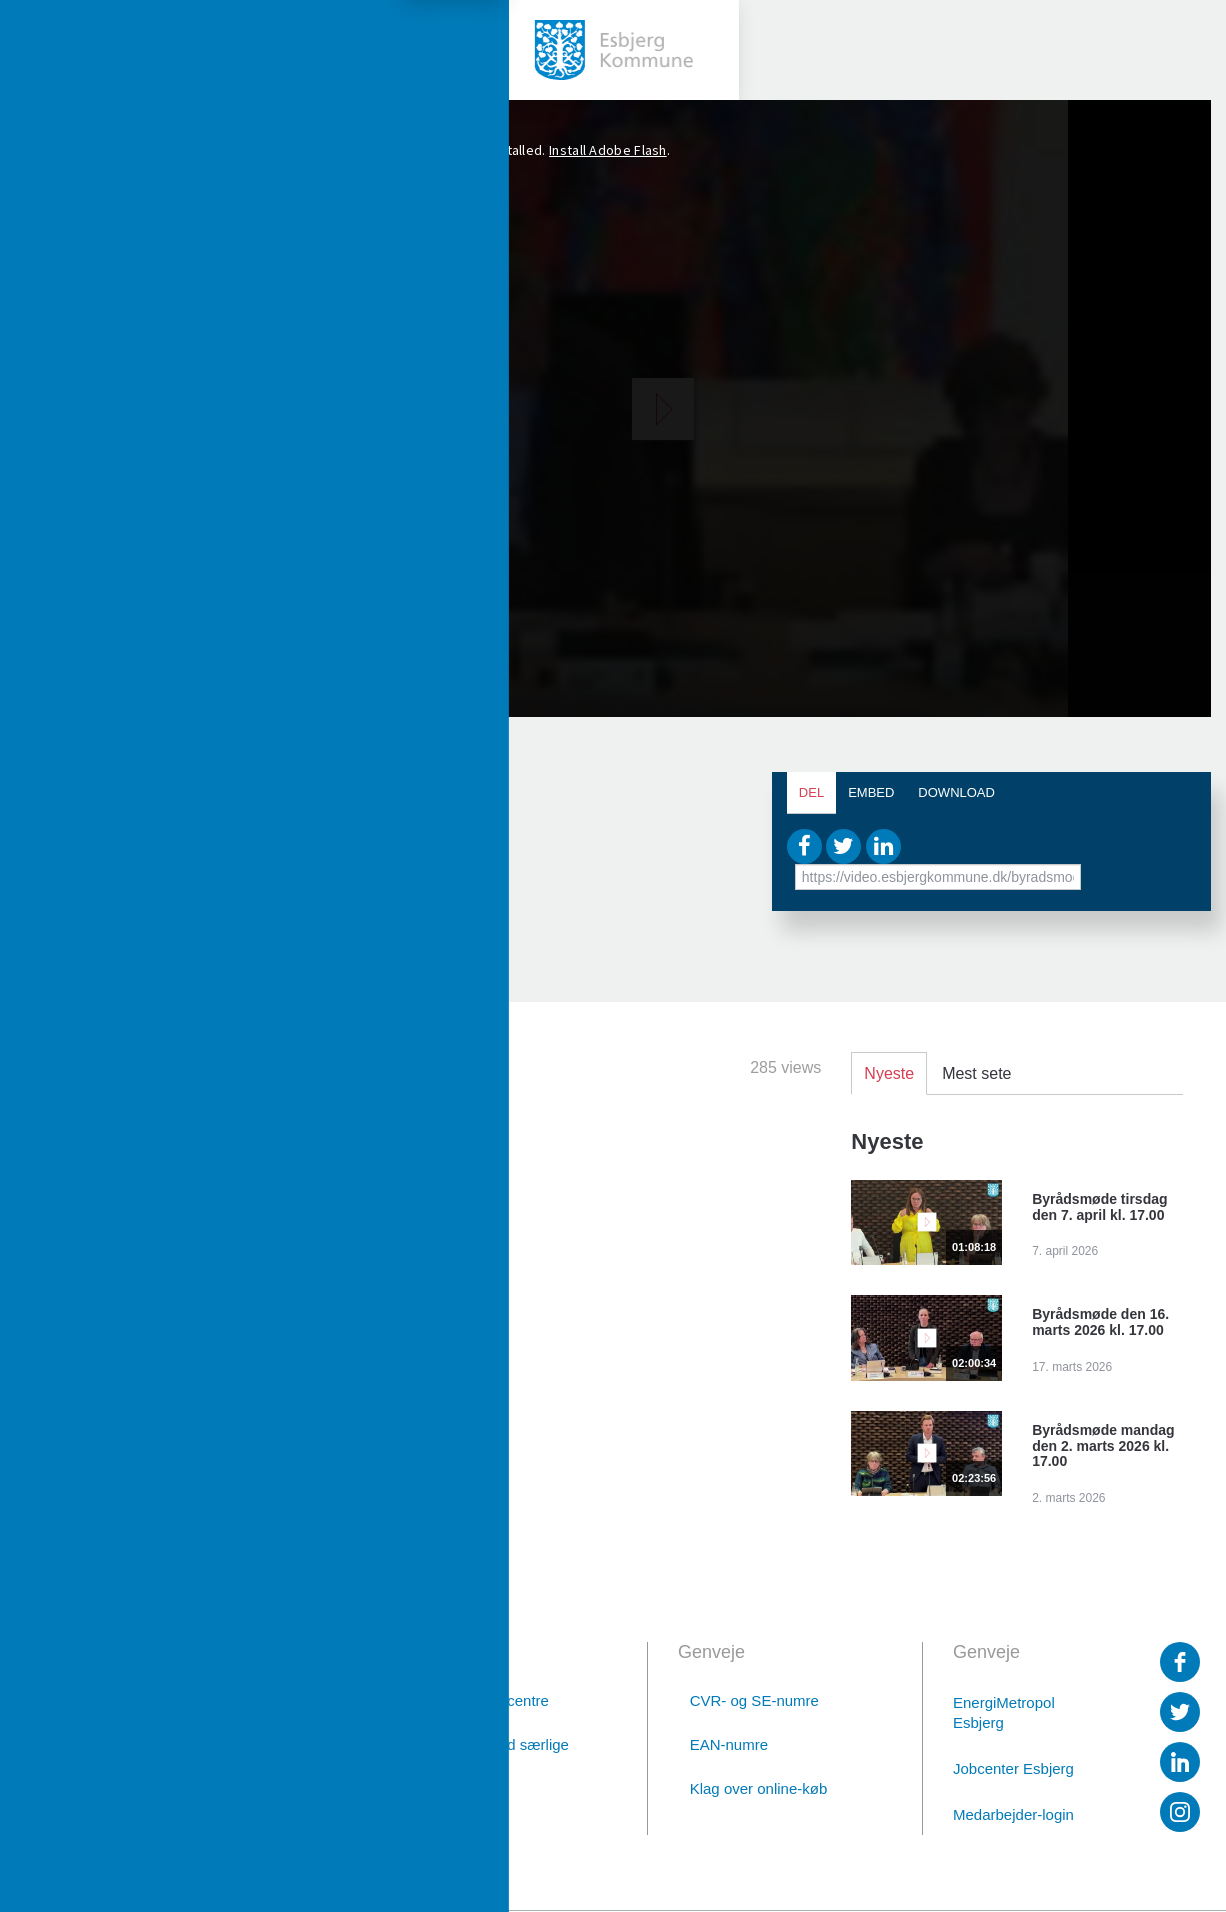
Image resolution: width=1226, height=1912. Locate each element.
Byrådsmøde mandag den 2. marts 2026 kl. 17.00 (1103, 1446)
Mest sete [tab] (976, 1073)
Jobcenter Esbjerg (1013, 1768)
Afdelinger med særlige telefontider (492, 1754)
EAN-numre (729, 1744)
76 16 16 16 (207, 1757)
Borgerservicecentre (482, 1700)
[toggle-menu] (50, 50)
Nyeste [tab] (889, 1073)
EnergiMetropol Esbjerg (1004, 1712)
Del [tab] (811, 792)
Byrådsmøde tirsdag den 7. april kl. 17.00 (1099, 1207)
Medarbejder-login (1013, 1814)
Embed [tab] (871, 792)
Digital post (209, 1809)
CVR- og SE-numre (754, 1700)
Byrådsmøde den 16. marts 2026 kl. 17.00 (1100, 1322)
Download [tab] (956, 792)
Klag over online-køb (759, 1788)
